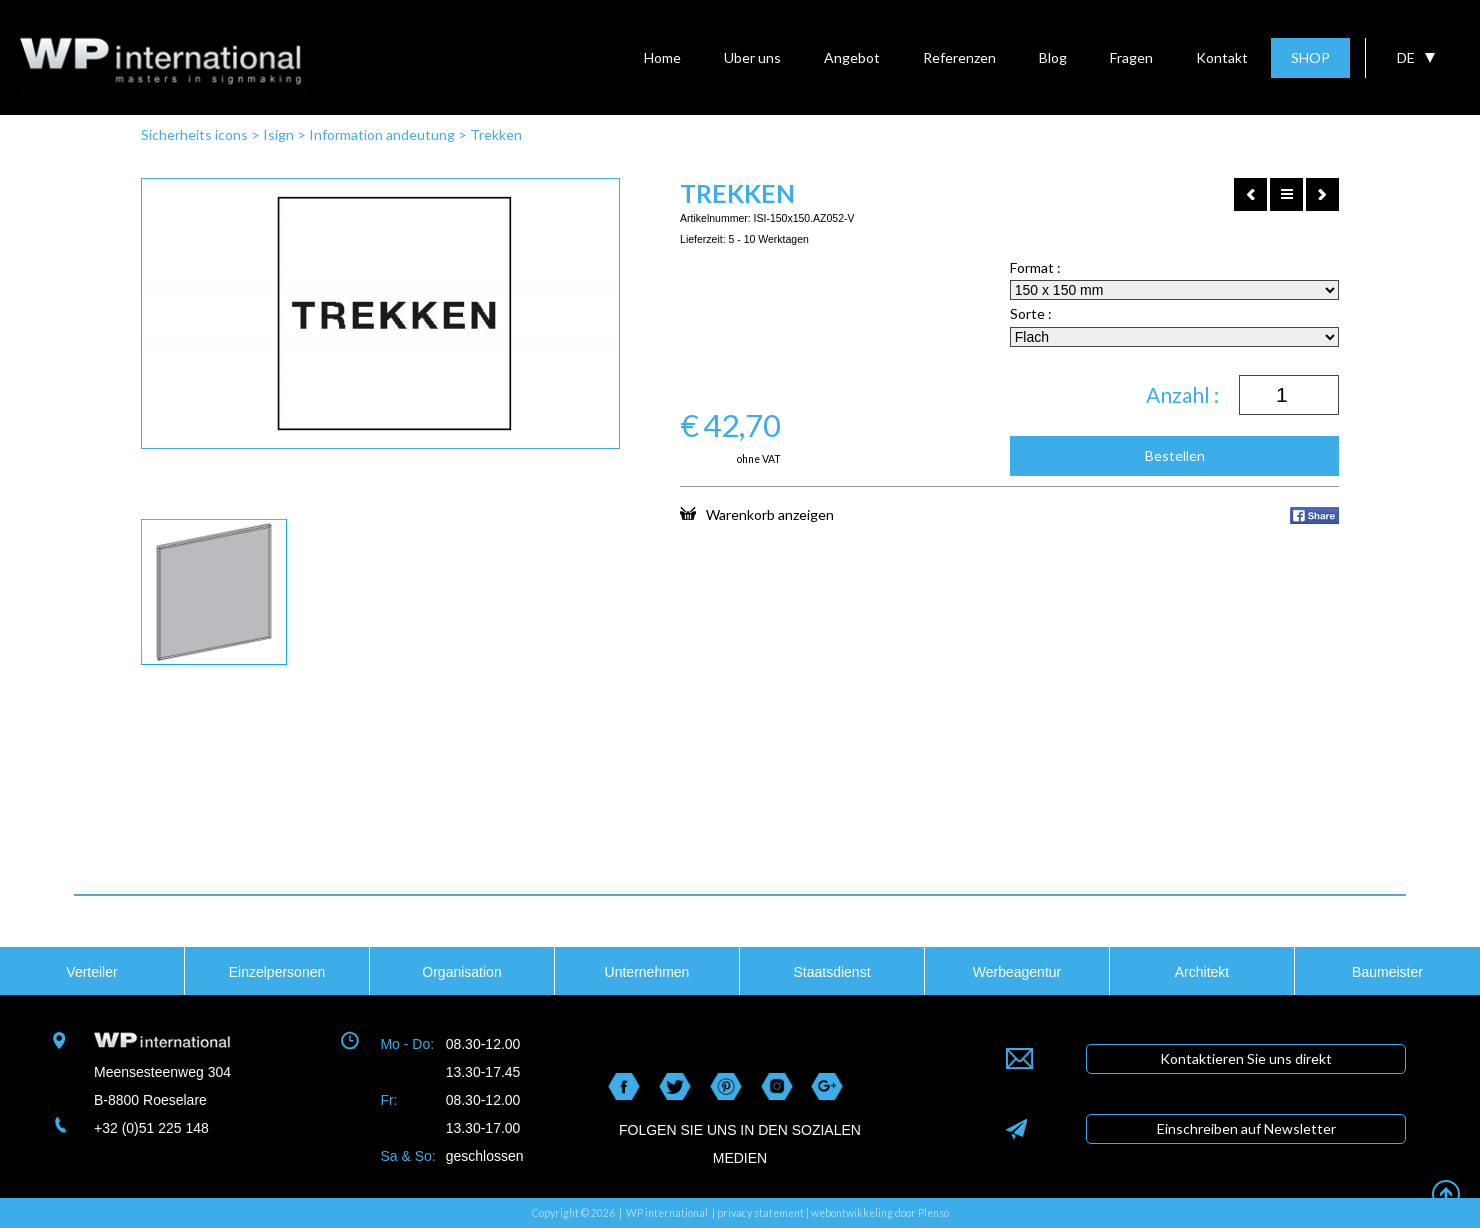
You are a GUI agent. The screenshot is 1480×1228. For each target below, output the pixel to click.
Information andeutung (382, 134)
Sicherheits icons (194, 134)
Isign (278, 134)
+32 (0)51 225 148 (151, 1128)
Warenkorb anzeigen (757, 514)
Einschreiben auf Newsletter (1246, 1128)
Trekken (496, 134)
